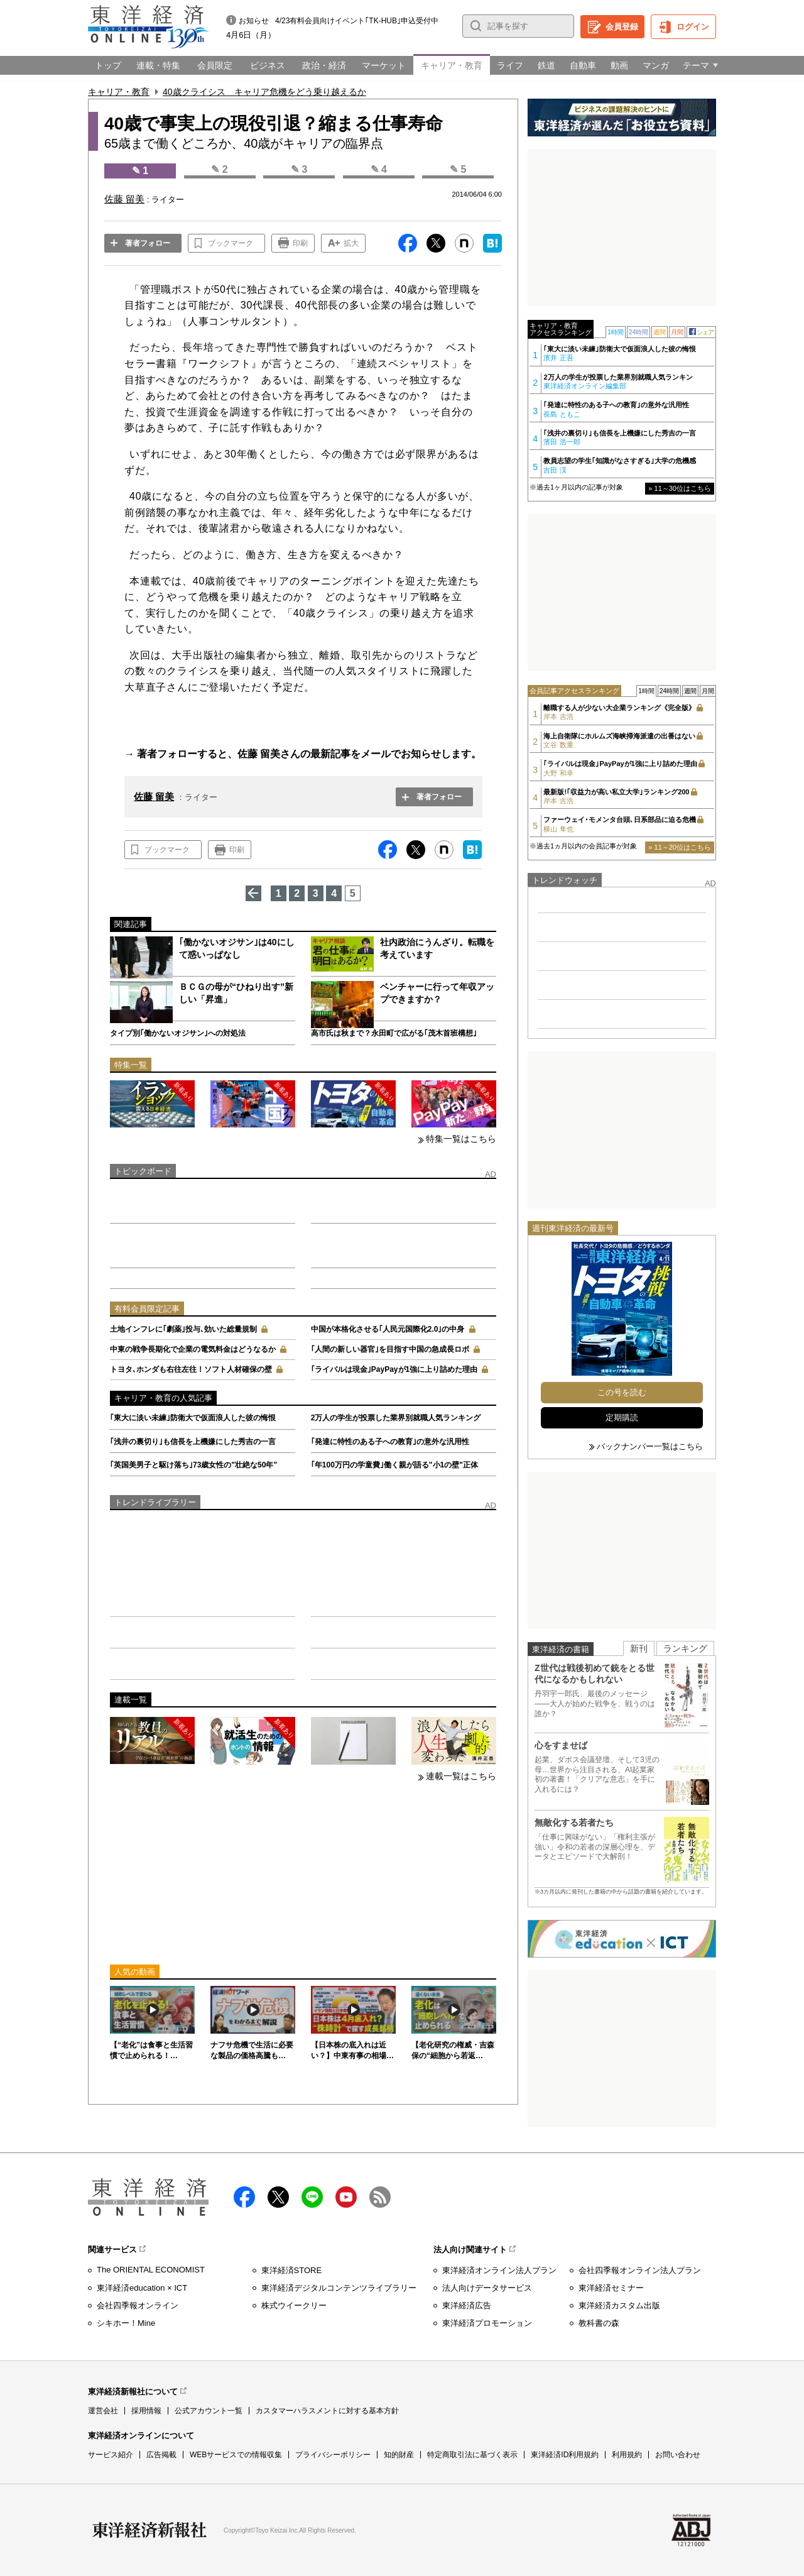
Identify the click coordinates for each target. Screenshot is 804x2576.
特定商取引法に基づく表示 (472, 2454)
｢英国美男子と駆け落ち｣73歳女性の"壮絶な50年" (193, 1465)
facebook (244, 2197)
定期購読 (622, 1417)
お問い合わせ (677, 2454)
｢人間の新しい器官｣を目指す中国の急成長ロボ (390, 1349)
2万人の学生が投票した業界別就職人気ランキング (396, 1417)
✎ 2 (219, 169)
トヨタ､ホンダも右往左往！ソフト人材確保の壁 (191, 1369)
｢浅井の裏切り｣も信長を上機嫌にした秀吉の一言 (193, 1441)
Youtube (346, 2197)
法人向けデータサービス (487, 2288)
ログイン (692, 26)
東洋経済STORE (291, 2270)
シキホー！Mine (126, 2323)
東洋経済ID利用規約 (565, 2454)
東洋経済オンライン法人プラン (499, 2270)
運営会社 (103, 2410)
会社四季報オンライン (137, 2305)
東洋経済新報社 (149, 2530)
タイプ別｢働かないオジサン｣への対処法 (178, 1033)
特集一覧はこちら (461, 1139)
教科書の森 (599, 2323)
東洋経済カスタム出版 (619, 2305)
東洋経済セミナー (611, 2288)
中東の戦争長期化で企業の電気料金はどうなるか (193, 1349)
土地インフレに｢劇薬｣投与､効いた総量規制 (183, 1329)
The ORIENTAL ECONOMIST (151, 2269)
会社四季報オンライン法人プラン (640, 2270)
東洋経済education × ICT (142, 2288)
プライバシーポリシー (333, 2454)
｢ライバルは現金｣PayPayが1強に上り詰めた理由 (394, 1369)
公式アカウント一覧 (208, 2410)
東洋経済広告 (466, 2305)
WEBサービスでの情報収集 (236, 2454)
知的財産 (399, 2454)
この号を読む (621, 1392)
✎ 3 (299, 169)
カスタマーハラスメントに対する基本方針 (327, 2410)
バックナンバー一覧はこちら (650, 1446)
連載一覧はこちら (461, 1776)
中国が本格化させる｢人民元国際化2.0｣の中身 (388, 1329)
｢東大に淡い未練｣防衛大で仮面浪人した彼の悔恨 (193, 1417)
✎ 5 (458, 169)
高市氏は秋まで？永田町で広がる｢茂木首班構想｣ (394, 1033)
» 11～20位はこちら (679, 847)
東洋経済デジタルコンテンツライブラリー (338, 2288)
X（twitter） (278, 2197)
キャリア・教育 (118, 92)
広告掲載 (161, 2454)
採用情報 (146, 2410)
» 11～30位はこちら (679, 488)
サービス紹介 (110, 2454)
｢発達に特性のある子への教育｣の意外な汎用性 (390, 1441)
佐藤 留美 (154, 796)
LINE (312, 2197)
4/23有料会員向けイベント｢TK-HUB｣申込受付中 (356, 20)
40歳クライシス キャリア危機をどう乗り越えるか (264, 92)
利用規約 (627, 2454)
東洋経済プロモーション (487, 2323)
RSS (380, 2197)
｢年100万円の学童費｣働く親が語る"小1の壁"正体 (394, 1465)
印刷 (300, 243)
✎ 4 (379, 169)
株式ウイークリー (294, 2305)
